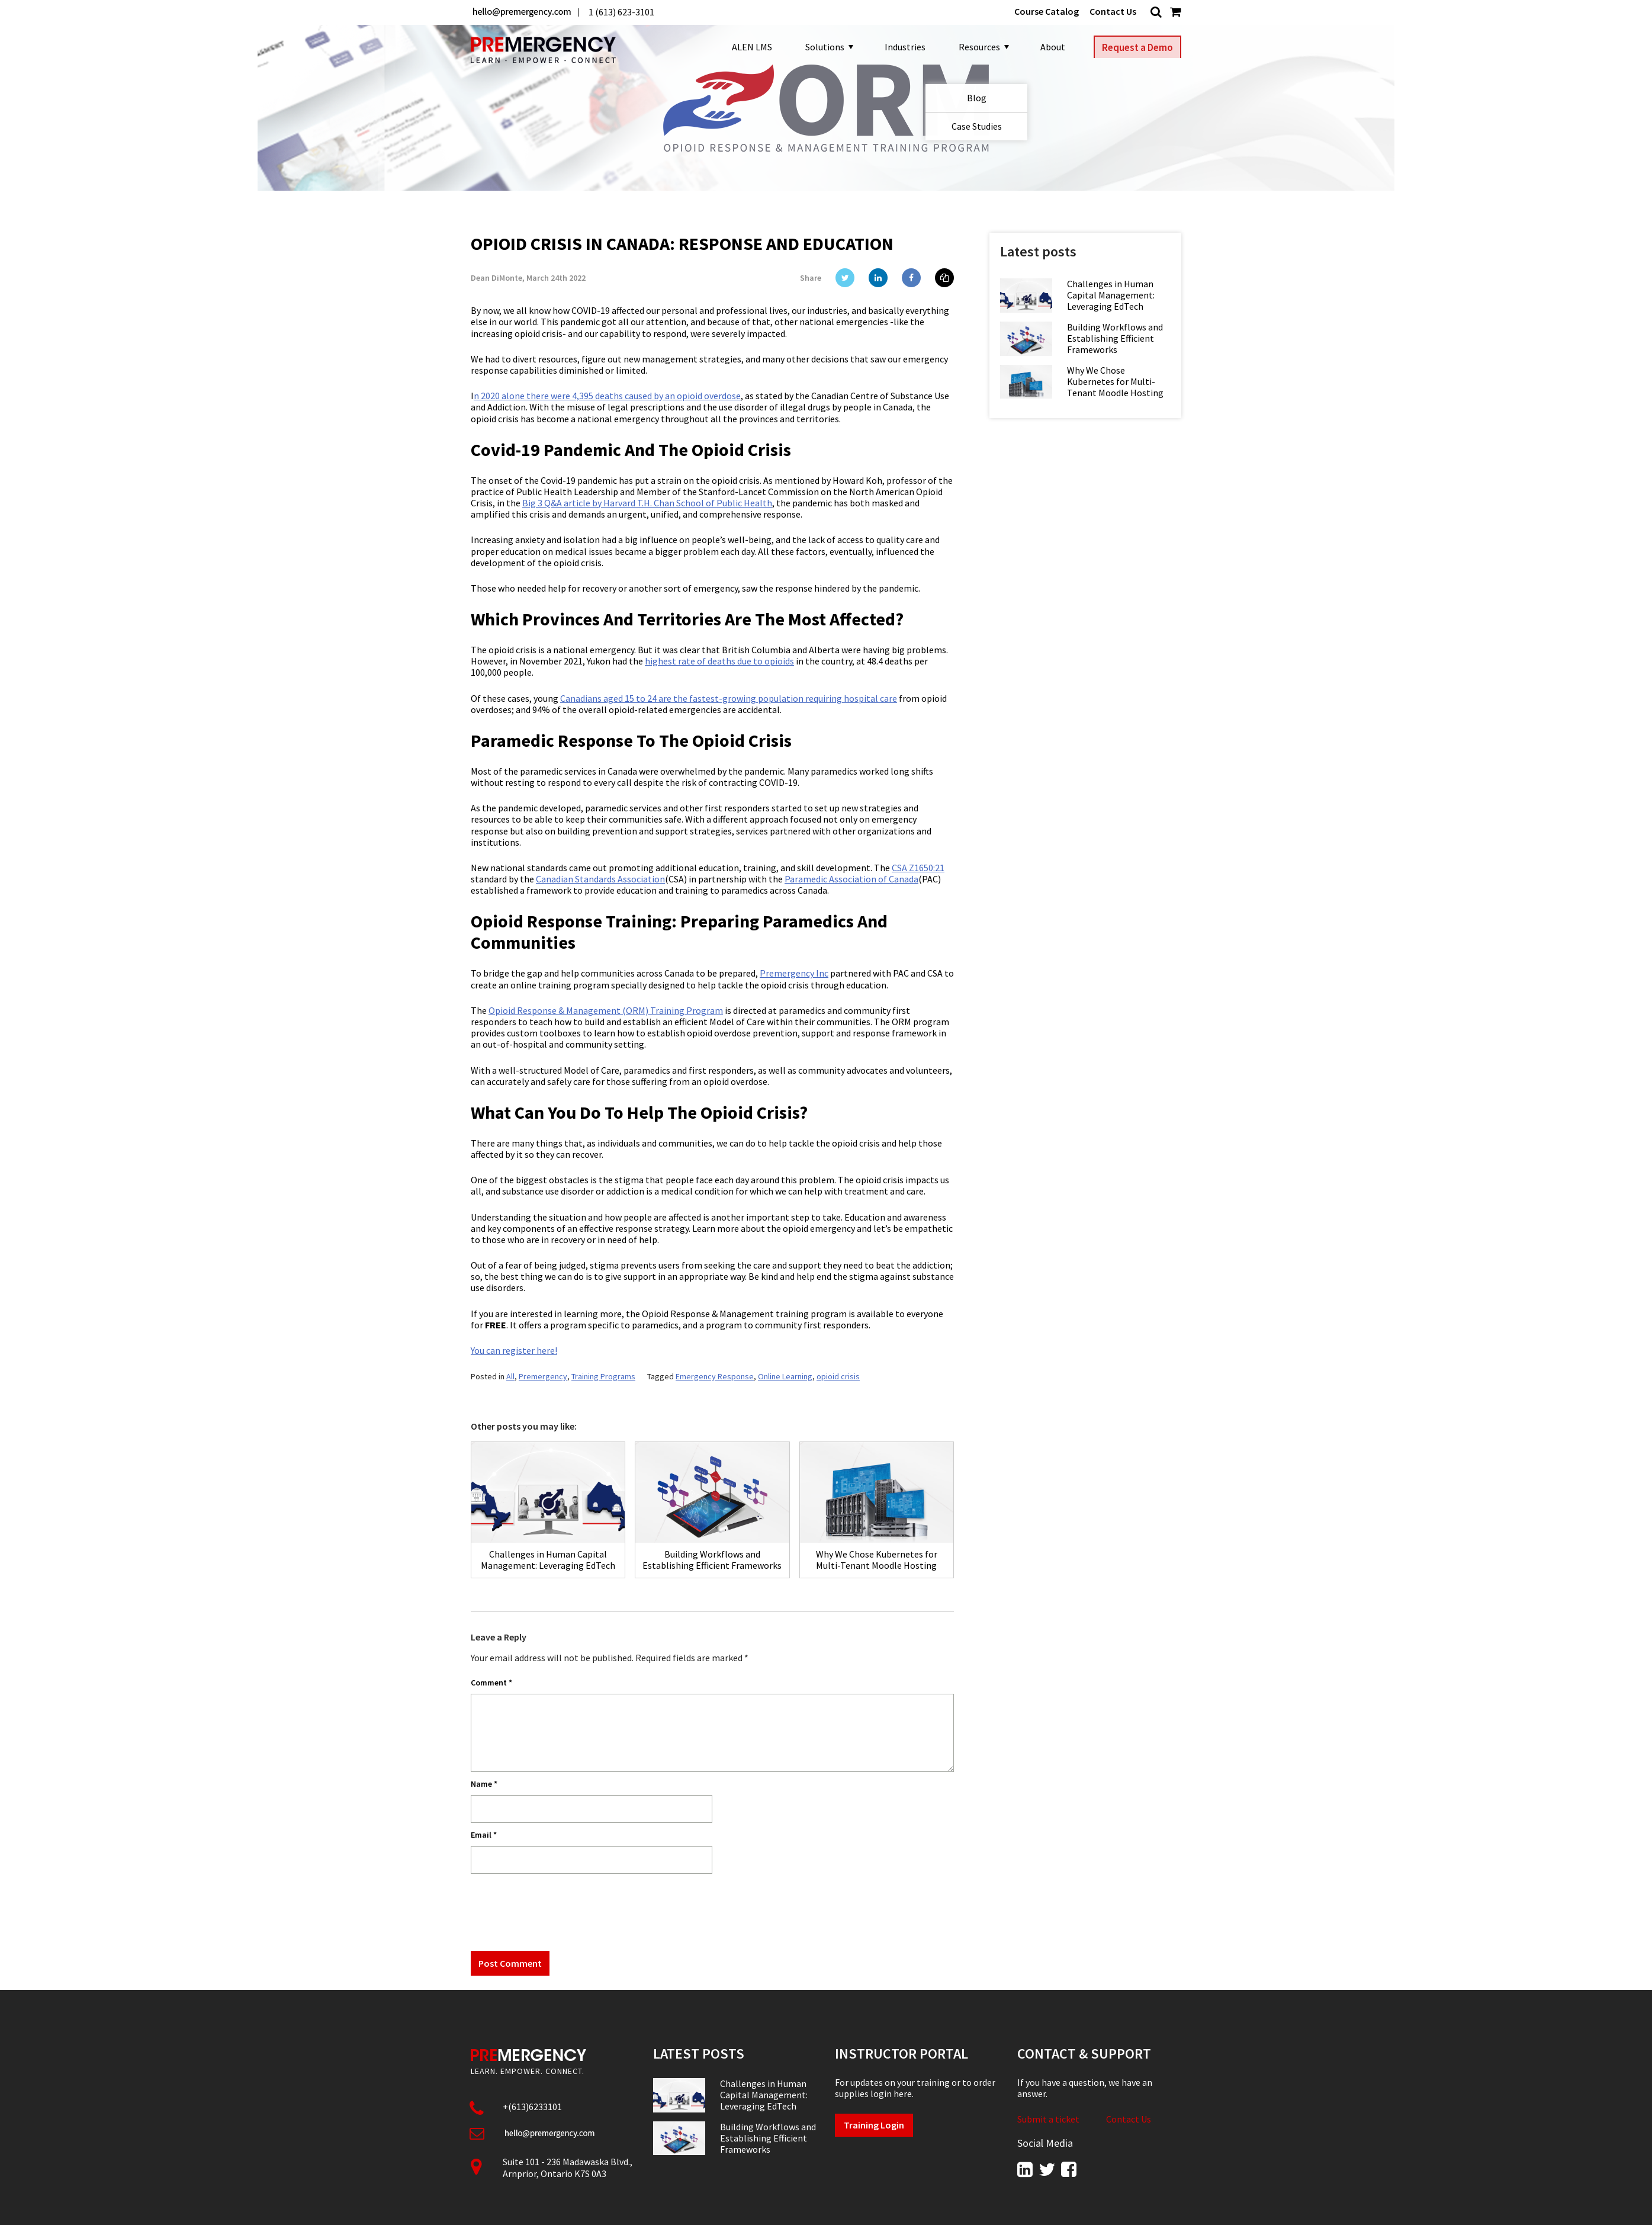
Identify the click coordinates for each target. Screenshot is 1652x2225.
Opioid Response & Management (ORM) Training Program (605, 1010)
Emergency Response (715, 1376)
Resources (978, 47)
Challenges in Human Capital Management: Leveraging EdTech (1111, 295)
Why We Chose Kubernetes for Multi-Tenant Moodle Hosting (1115, 382)
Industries (900, 47)
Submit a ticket (1048, 2119)
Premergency (543, 1376)
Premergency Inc (794, 973)
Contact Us (1112, 11)
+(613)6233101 (532, 2106)
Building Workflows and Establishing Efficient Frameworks (1115, 338)
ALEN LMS (747, 47)
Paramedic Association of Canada (851, 879)
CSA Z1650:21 (918, 868)
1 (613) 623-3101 (621, 12)
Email (484, 1835)
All (510, 1376)
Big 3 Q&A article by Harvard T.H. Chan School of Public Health (647, 503)
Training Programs (603, 1376)
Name (484, 1784)
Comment (491, 1683)
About (1048, 47)
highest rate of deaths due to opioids (719, 661)
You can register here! (514, 1350)
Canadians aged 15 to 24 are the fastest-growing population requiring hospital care (728, 698)
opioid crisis (838, 1376)
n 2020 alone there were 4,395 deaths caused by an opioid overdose (607, 396)
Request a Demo (1137, 47)
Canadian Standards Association (600, 879)
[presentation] (561, 1911)
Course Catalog (1046, 11)
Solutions (824, 47)
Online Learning (785, 1376)
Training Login (874, 2125)
